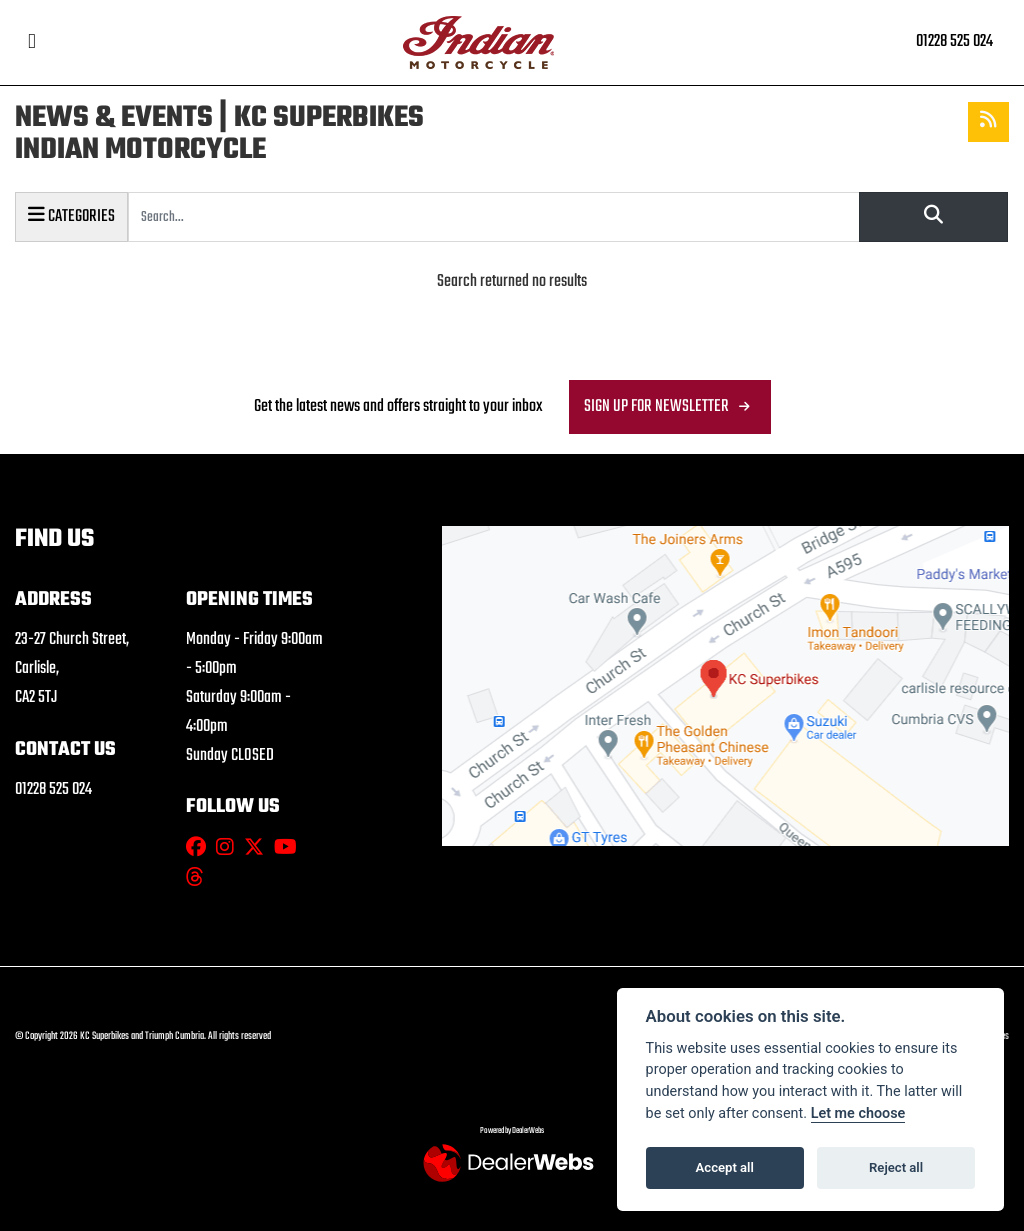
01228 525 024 (954, 41)
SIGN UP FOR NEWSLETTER (656, 406)
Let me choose (858, 1113)
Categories (71, 215)
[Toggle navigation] (32, 42)
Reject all (896, 1167)
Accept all (725, 1167)
